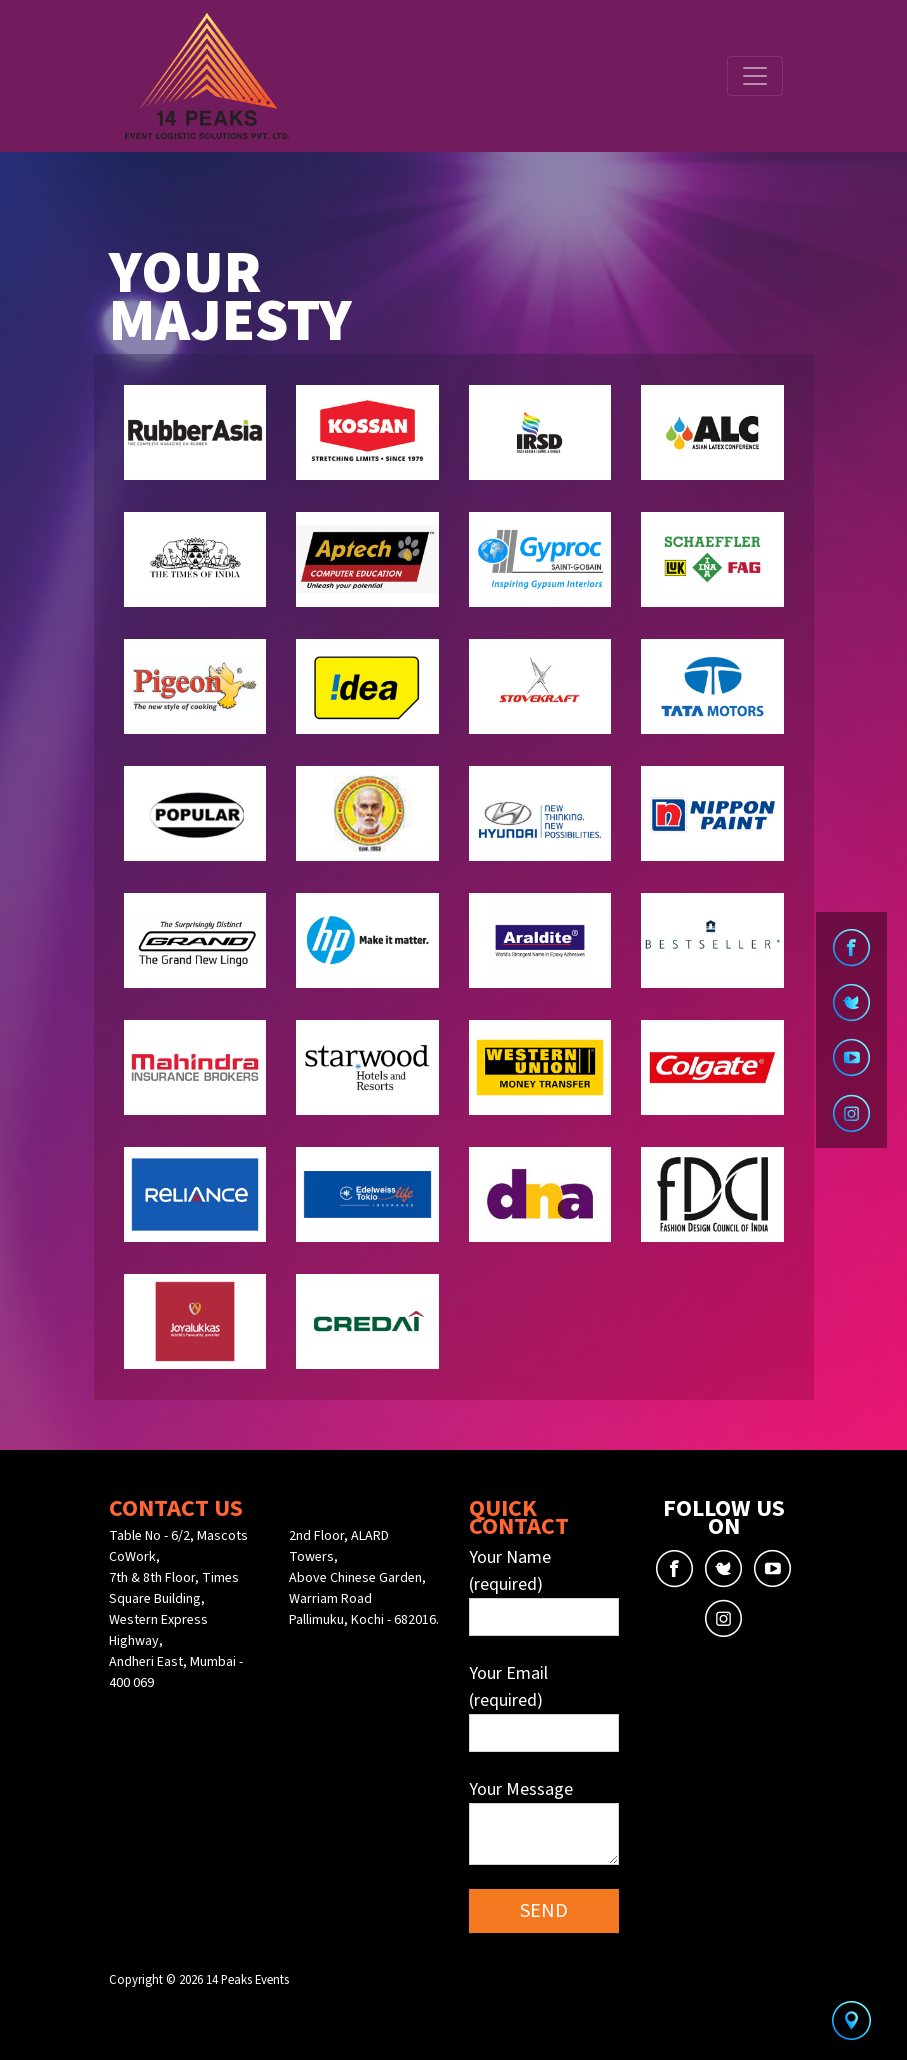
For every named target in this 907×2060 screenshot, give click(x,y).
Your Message (544, 1821)
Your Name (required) (544, 1590)
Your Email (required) (544, 1706)
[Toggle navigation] (755, 76)
